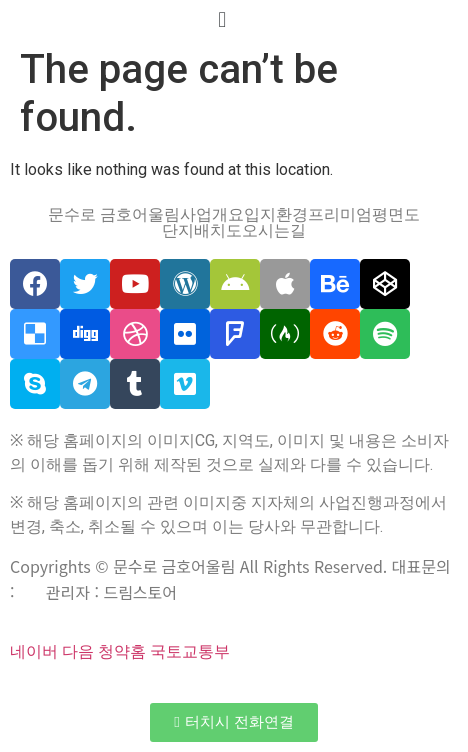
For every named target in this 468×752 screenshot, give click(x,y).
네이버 (34, 651)
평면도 (396, 215)
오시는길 (274, 231)
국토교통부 (190, 651)
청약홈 (122, 651)
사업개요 (212, 215)
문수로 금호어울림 (114, 215)
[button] (233, 722)
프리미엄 (340, 215)
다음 (78, 651)
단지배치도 (202, 231)
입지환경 (276, 215)
